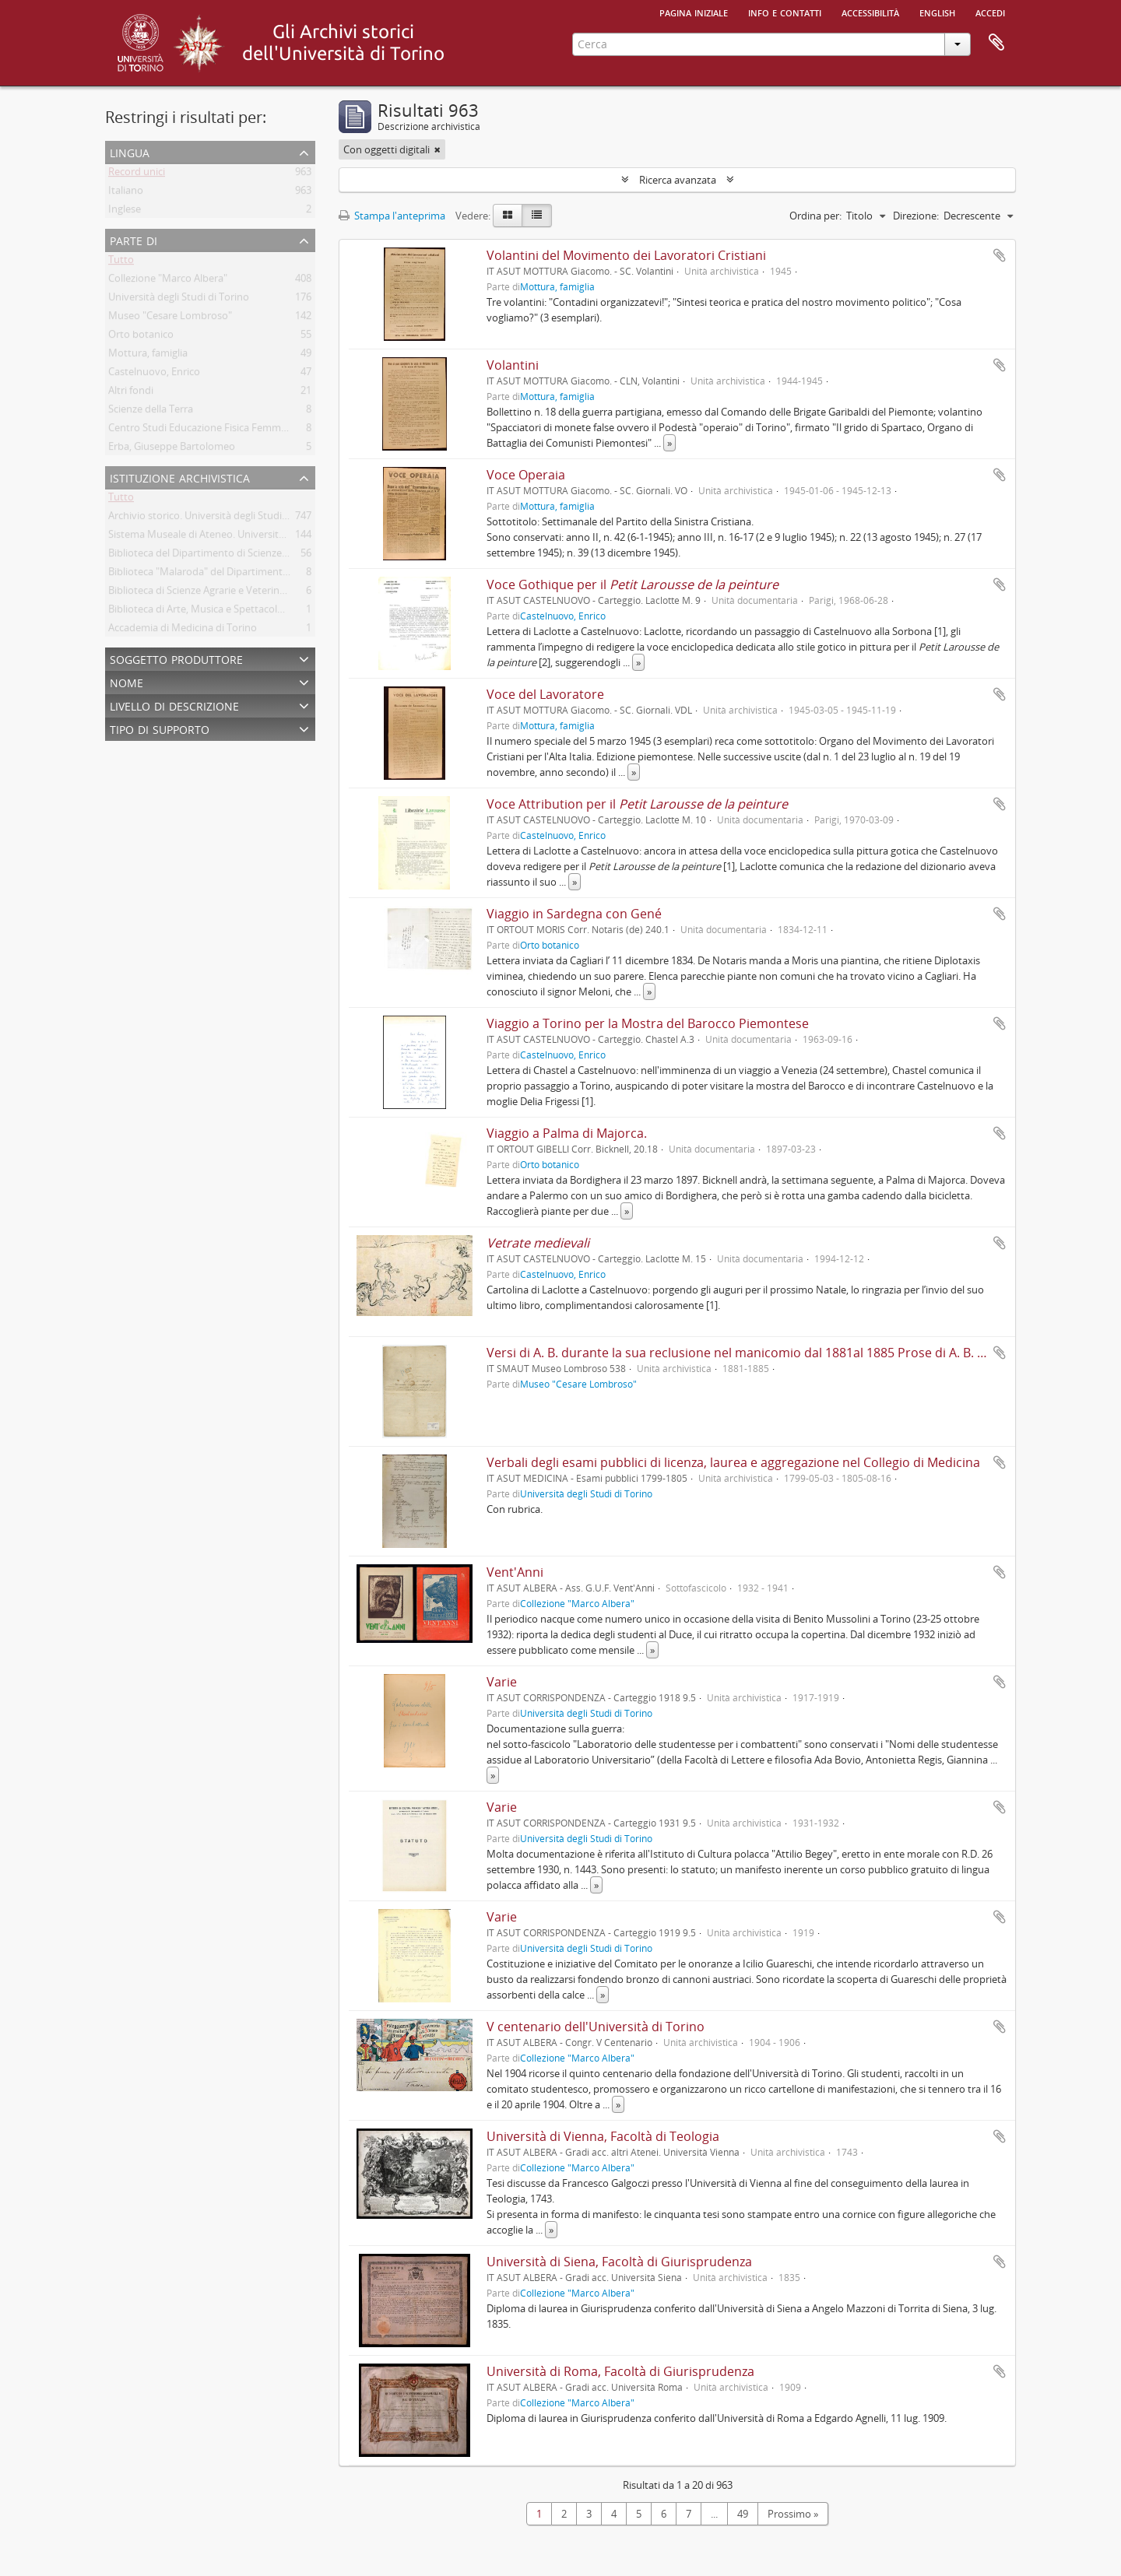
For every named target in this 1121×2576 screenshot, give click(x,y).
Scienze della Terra (150, 412)
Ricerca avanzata (678, 180)
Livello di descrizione (174, 704)
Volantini (513, 365)
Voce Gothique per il (632, 584)
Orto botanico (141, 337)
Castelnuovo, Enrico (154, 374)
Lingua (129, 151)
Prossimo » (793, 2514)
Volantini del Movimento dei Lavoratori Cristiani (626, 255)
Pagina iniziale (693, 11)
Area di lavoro (996, 42)
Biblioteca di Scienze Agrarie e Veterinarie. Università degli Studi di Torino (275, 593)
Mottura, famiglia (148, 356)
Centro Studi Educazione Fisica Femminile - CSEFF (222, 430)
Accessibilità (870, 11)
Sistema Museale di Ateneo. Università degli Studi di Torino (243, 537)
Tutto (121, 262)
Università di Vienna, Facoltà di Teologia (603, 2136)
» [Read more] (669, 443)
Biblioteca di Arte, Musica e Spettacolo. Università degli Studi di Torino (268, 612)
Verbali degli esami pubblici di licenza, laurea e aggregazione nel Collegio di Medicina (733, 1462)
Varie (502, 1681)
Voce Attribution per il (637, 803)
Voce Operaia (526, 474)
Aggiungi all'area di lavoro (999, 255)
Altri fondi (130, 393)
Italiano (125, 193)
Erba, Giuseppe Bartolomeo (171, 449)
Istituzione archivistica (180, 476)
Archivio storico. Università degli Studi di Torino (216, 518)
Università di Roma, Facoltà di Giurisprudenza (620, 2371)
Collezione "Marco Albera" (167, 281)
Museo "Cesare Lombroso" (170, 318)
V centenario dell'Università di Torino (596, 2026)
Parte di (133, 239)
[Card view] (507, 215)
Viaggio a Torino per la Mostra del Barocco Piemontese (648, 1023)
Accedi (990, 11)
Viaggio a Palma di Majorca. (567, 1133)
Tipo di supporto (159, 728)
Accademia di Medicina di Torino (182, 630)
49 (742, 2514)
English (937, 11)
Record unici (136, 174)
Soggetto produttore (176, 658)
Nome (126, 681)
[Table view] (537, 215)
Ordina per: (815, 216)
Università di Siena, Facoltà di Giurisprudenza (619, 2261)
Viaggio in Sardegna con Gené (574, 913)
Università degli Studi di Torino (178, 300)
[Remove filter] (437, 149)
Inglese (124, 212)
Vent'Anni (515, 1572)
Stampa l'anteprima (392, 216)
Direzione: (916, 216)
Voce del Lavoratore (545, 694)
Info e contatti (784, 11)
